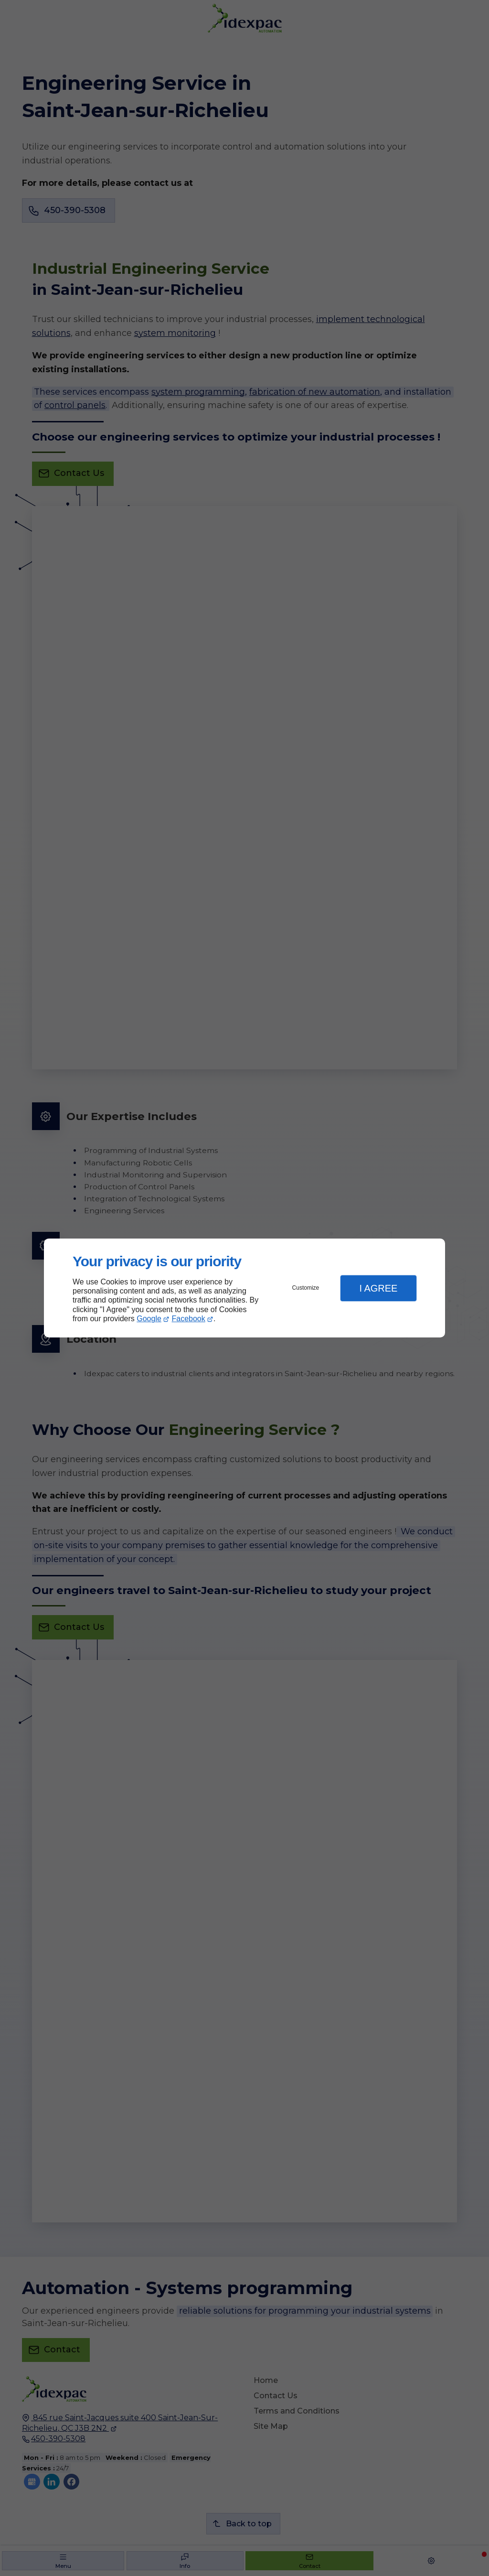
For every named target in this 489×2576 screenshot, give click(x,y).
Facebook (188, 1319)
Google (149, 1319)
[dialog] (244, 1288)
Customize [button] (305, 1287)
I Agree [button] (378, 1288)
